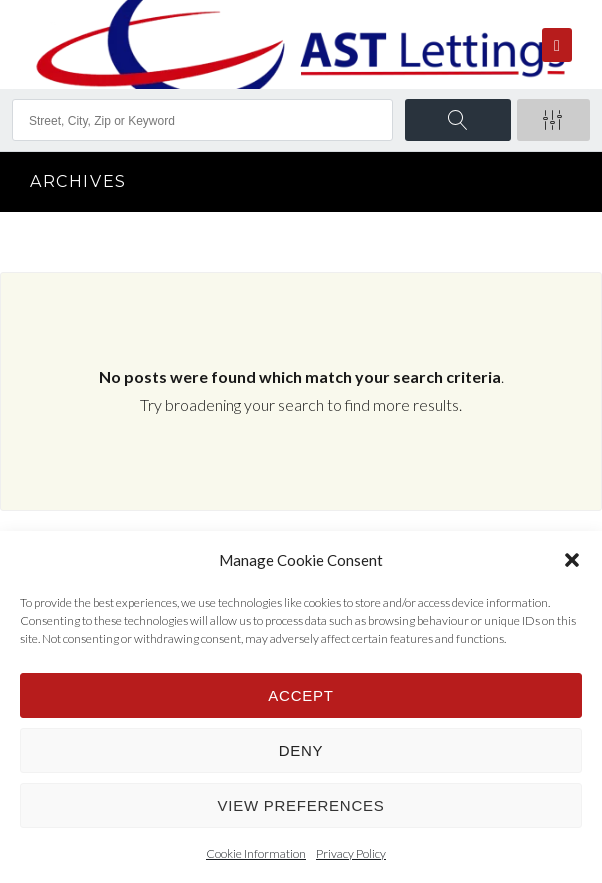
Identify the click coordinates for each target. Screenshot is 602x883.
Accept (300, 695)
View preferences (300, 805)
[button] (572, 560)
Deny (301, 750)
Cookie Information (256, 853)
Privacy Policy (351, 853)
